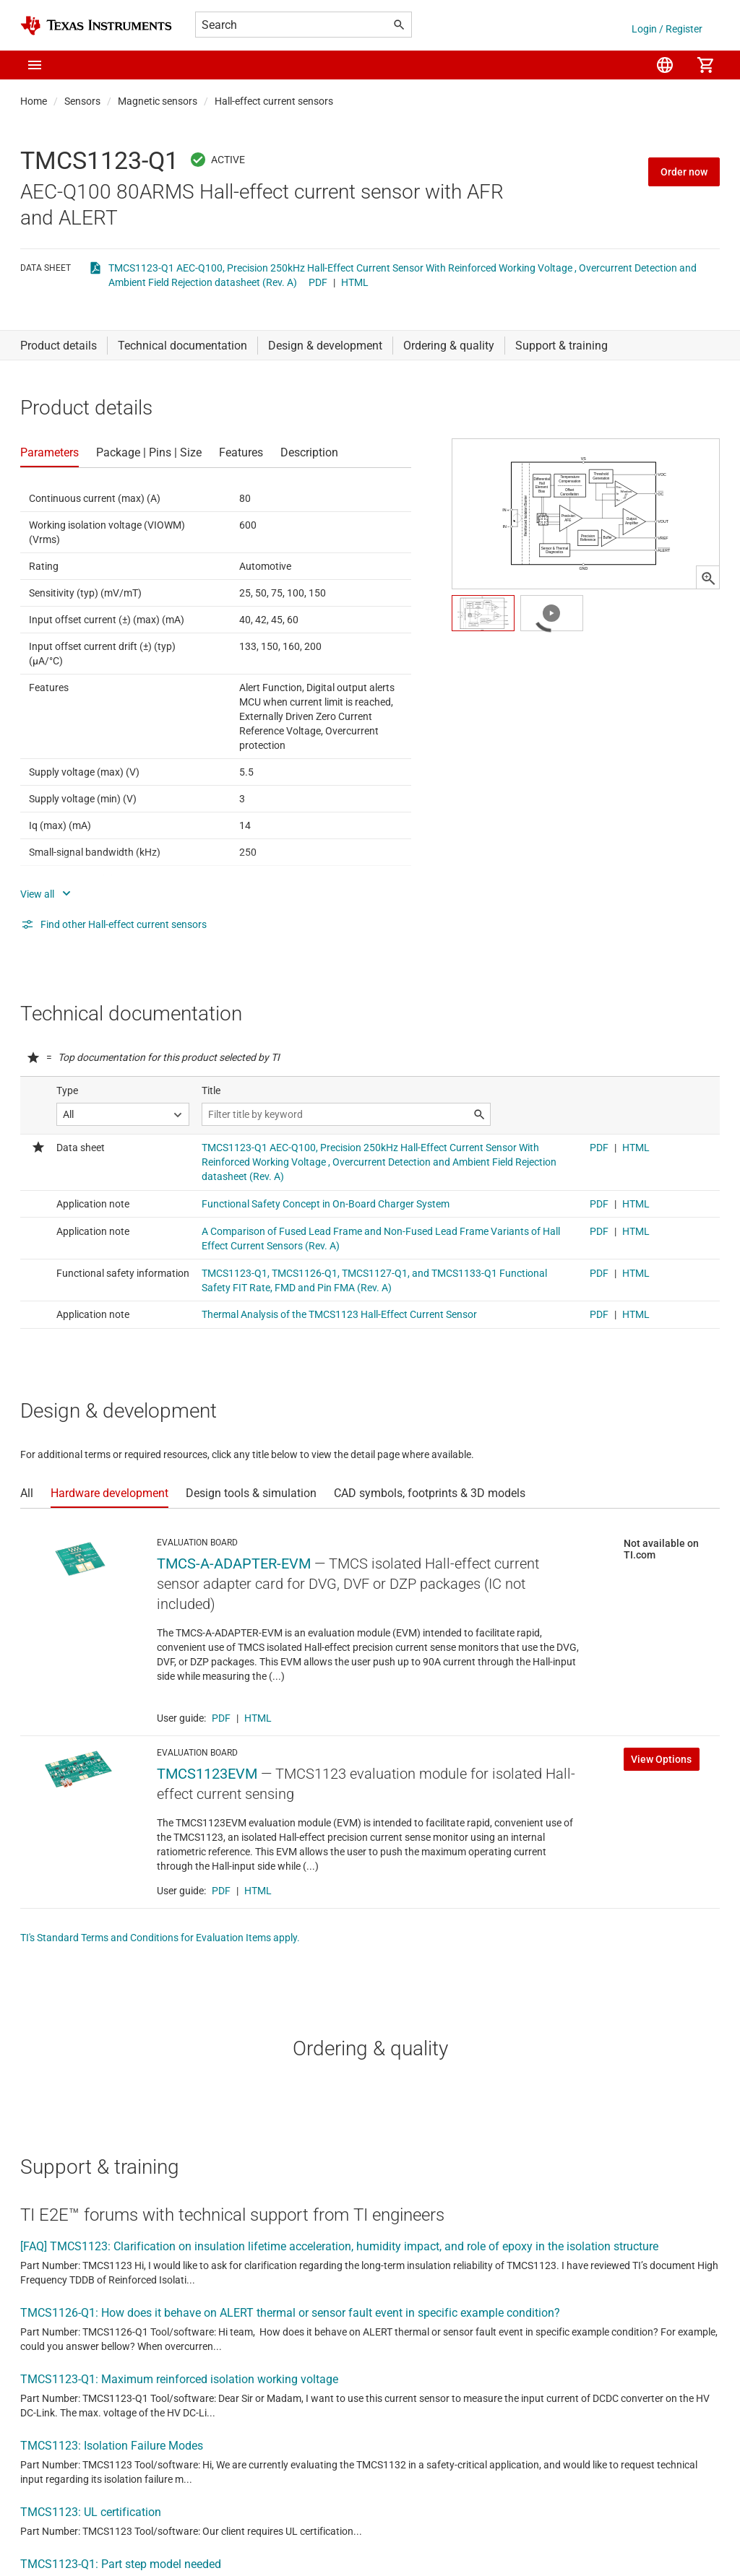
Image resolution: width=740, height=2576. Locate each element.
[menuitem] (665, 65)
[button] (34, 65)
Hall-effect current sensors (274, 101)
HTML (355, 282)
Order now (684, 172)
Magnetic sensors (157, 101)
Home (33, 101)
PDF (318, 282)
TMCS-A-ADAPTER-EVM (234, 1563)
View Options (661, 1759)
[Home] (96, 25)
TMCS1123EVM (207, 1773)
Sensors (82, 101)
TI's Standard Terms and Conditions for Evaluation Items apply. (160, 1937)
